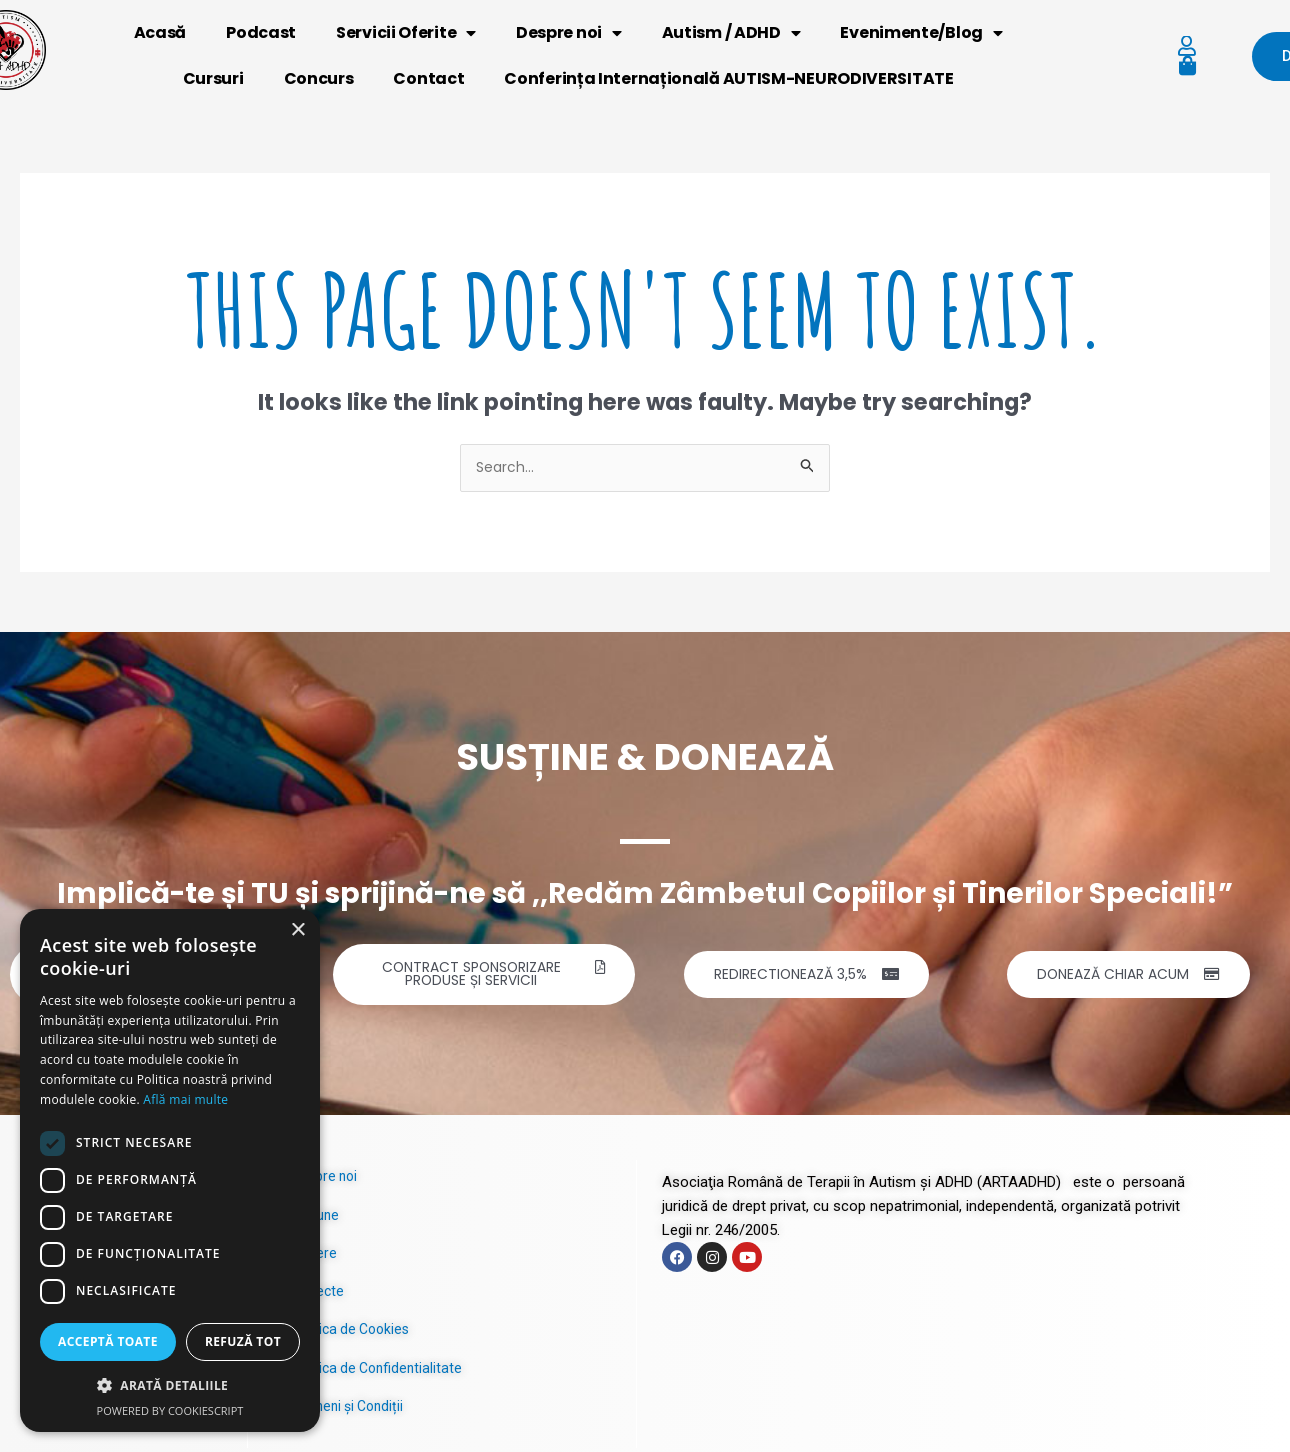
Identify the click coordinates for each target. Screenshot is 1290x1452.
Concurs (319, 78)
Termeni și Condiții (351, 1410)
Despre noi (569, 33)
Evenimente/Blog (922, 33)
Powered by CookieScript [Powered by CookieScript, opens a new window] (170, 1410)
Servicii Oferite (406, 33)
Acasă (160, 32)
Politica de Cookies (354, 1334)
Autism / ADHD (731, 33)
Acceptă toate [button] (108, 1341)
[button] (170, 1386)
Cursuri (213, 78)
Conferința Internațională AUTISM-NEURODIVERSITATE (728, 78)
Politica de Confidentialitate (380, 1372)
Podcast (261, 32)
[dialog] (170, 1170)
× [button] (297, 930)
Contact (429, 78)
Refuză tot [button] (243, 1341)
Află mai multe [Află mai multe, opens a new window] (185, 1099)
